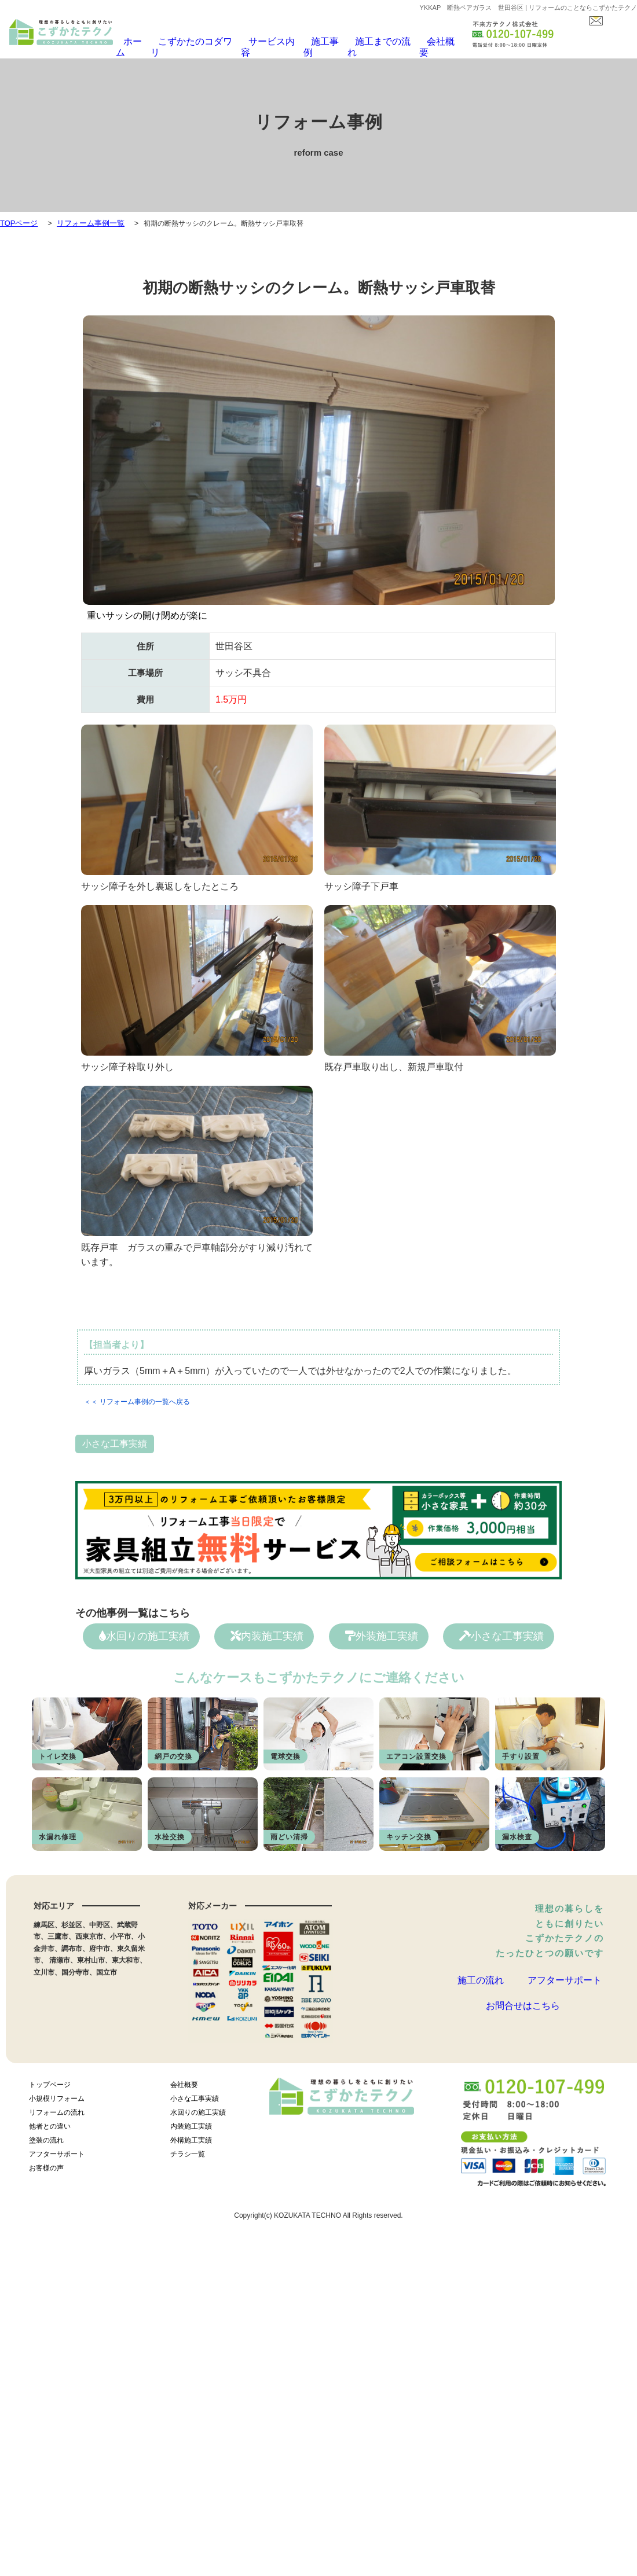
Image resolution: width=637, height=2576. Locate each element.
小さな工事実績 (114, 1437)
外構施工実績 (191, 2137)
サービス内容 (265, 42)
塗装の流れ (46, 2137)
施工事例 (316, 42)
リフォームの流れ (57, 2109)
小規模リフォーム (57, 2095)
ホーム (137, 42)
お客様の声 (46, 2164)
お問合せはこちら (523, 2016)
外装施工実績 (381, 1630)
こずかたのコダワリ (195, 42)
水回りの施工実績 (144, 1630)
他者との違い (50, 2123)
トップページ (50, 2081)
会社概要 (426, 42)
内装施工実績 (266, 1630)
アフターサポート (564, 1978)
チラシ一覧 (187, 2151)
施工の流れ (480, 1978)
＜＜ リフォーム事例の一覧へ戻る (137, 1395)
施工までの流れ (371, 42)
